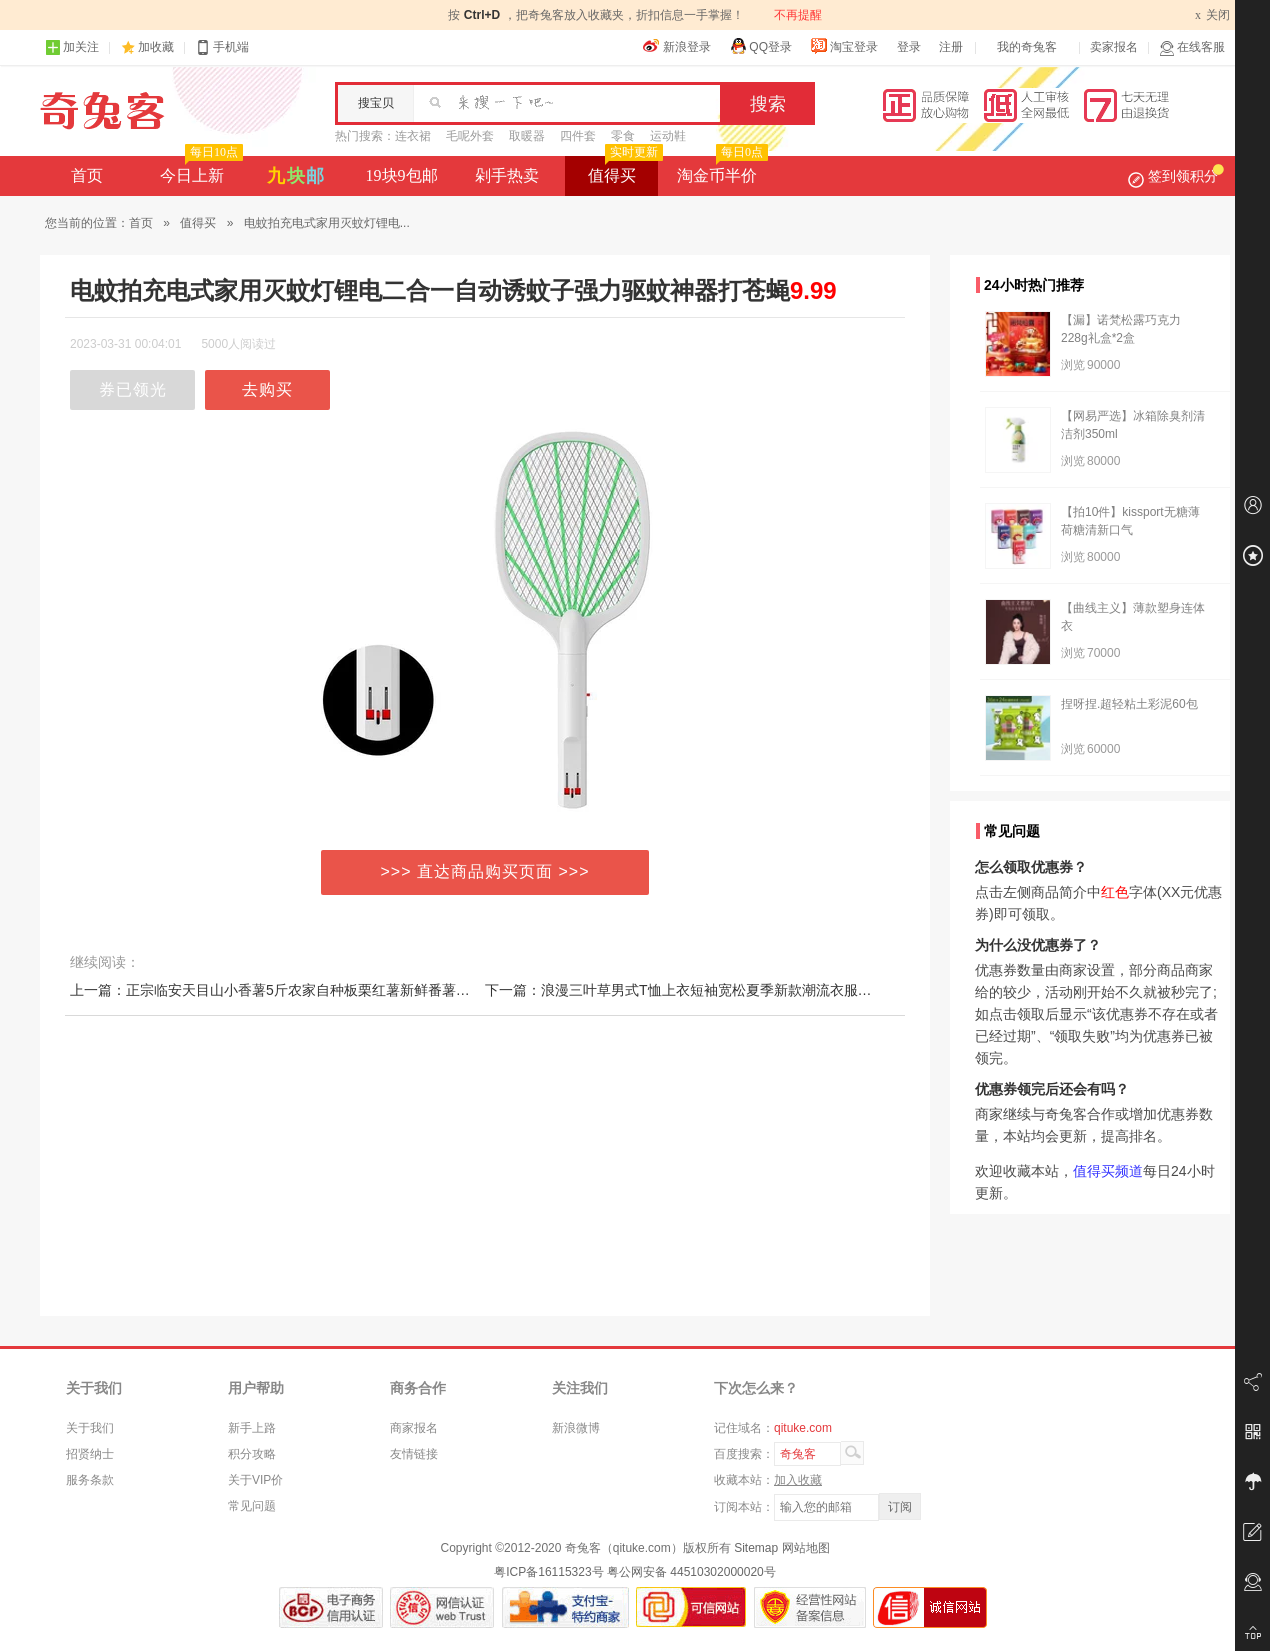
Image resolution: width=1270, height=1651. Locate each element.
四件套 (578, 136)
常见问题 (252, 1506)
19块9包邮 (402, 175)
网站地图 (806, 1548)
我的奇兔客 (1027, 47)
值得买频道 (1108, 1171)
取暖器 (527, 136)
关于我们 (90, 1428)
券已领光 (133, 389)
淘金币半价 (720, 170)
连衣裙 (413, 136)
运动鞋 (668, 136)
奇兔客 (102, 111)
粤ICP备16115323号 (548, 1572)
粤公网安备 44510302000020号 (691, 1572)
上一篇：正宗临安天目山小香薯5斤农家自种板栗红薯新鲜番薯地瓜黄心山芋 (305, 990)
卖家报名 (1114, 47)
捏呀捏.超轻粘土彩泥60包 (1129, 704)
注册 (951, 47)
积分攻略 (252, 1454)
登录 (909, 47)
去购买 (267, 389)
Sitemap (756, 1548)
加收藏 (156, 47)
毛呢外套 (470, 136)
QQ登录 (760, 46)
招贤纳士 (90, 1454)
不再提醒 (798, 15)
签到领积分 (1176, 176)
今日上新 (199, 170)
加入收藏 (798, 1480)
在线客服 (1192, 47)
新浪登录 (677, 46)
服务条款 (90, 1480)
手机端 (222, 47)
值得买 (623, 170)
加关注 (72, 47)
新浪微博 (576, 1428)
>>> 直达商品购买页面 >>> (485, 871)
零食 (623, 136)
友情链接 (414, 1454)
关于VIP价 (255, 1480)
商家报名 (414, 1428)
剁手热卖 (507, 175)
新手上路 (252, 1428)
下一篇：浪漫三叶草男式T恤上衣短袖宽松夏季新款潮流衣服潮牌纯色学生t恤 (722, 990)
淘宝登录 (844, 46)
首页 (87, 175)
